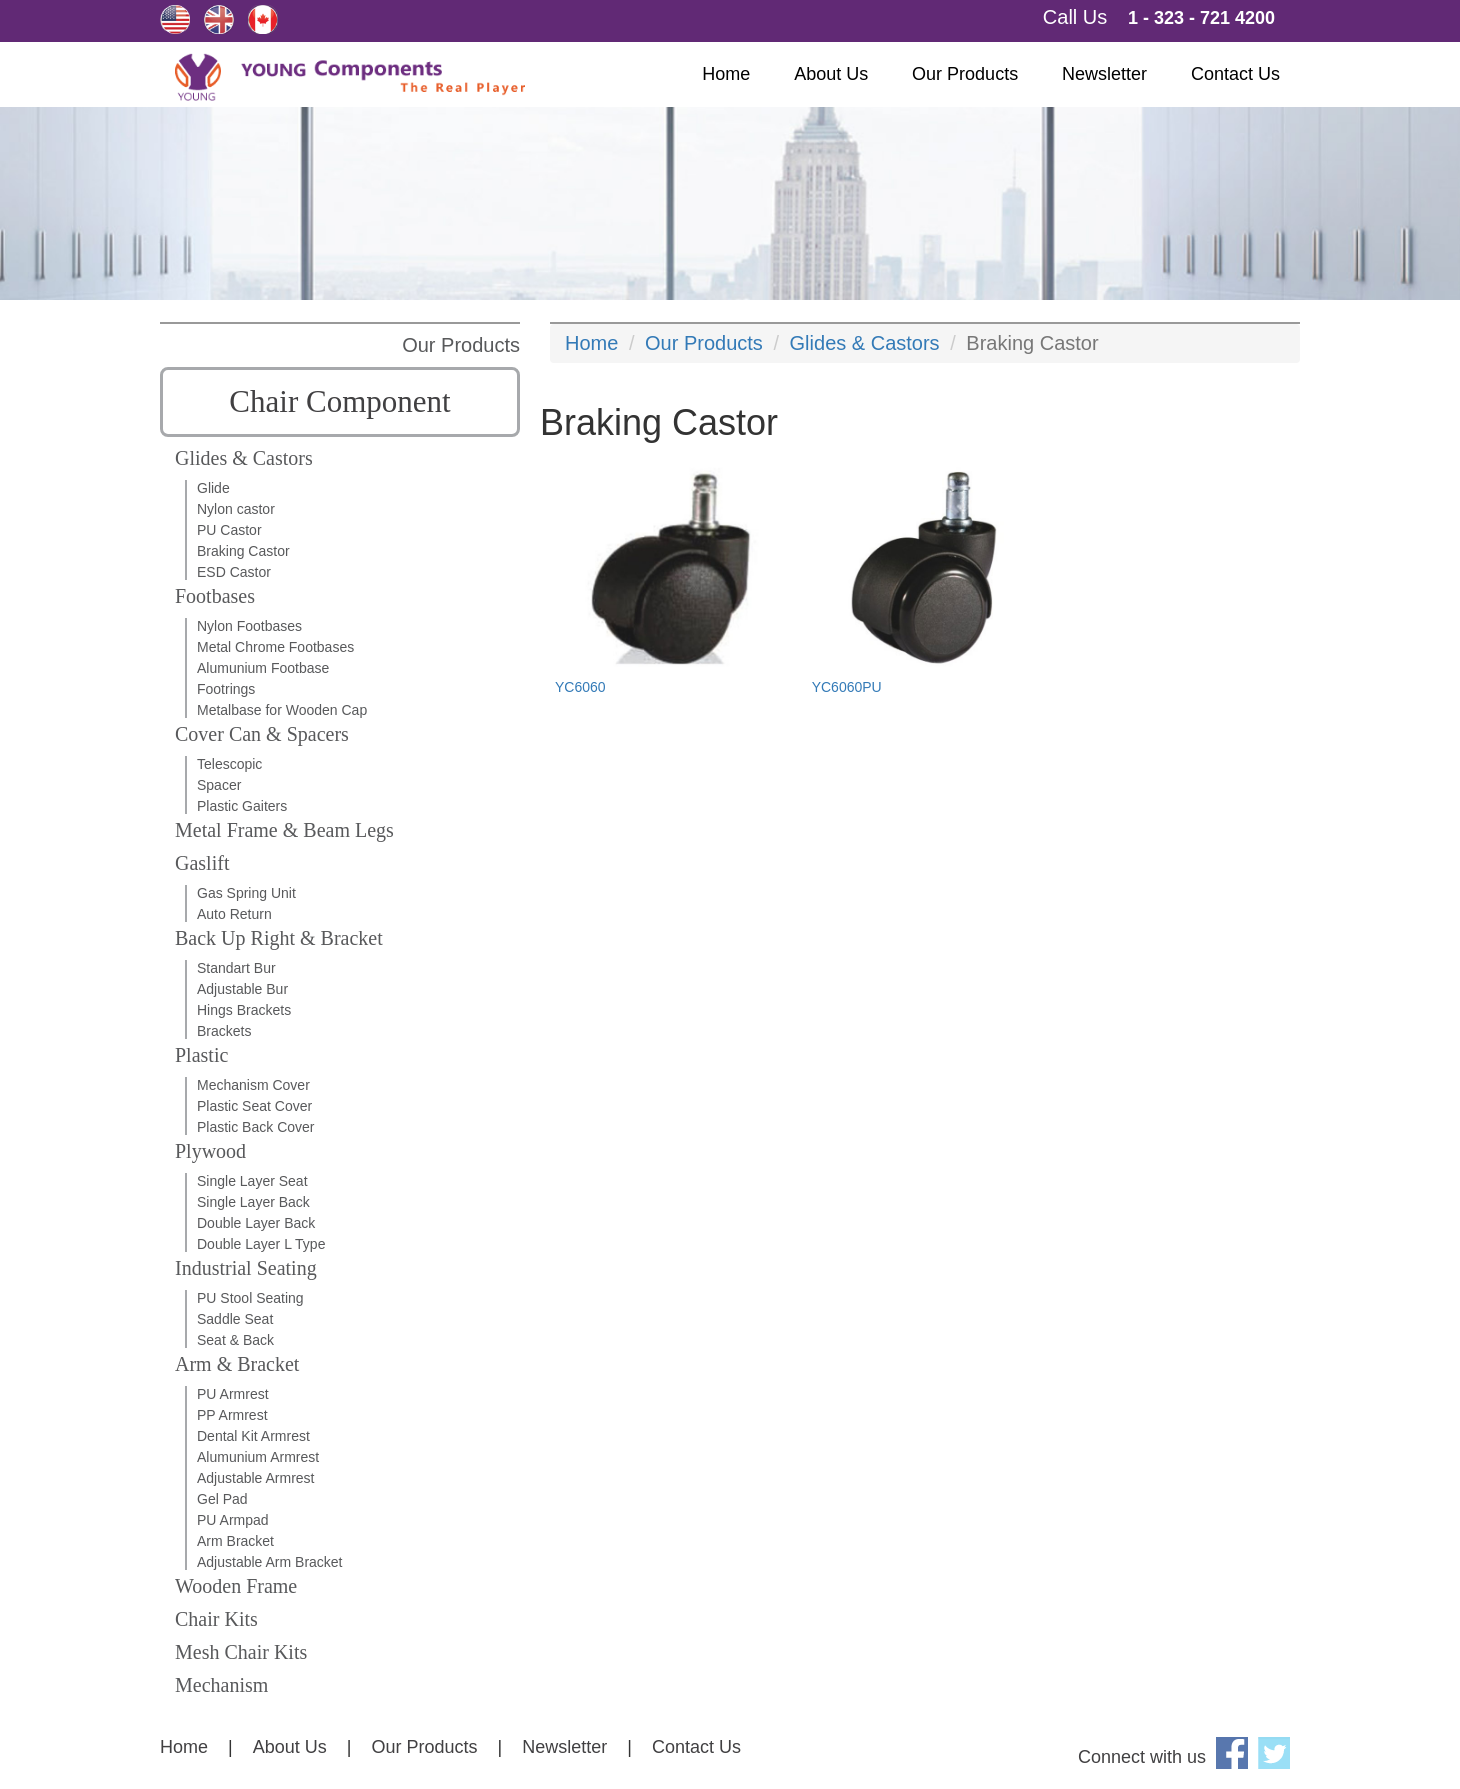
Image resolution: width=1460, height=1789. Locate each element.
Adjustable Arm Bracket (270, 1562)
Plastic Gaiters (242, 806)
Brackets (224, 1031)
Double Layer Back (256, 1223)
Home (726, 74)
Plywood (210, 1151)
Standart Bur (236, 968)
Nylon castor (236, 509)
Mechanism (221, 1685)
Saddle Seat (235, 1319)
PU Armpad (233, 1520)
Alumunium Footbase (263, 668)
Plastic (201, 1055)
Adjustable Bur (242, 989)
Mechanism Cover (253, 1085)
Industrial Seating (246, 1268)
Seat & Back (235, 1340)
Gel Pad (222, 1499)
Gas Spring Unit (246, 893)
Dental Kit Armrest (253, 1436)
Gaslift (202, 863)
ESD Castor (234, 572)
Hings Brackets (244, 1010)
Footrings (226, 689)
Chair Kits (216, 1619)
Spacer (219, 785)
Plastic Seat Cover (254, 1106)
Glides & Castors (244, 458)
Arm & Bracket (237, 1364)
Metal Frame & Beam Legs (284, 830)
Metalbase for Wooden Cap (282, 710)
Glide (213, 488)
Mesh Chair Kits (241, 1652)
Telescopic (229, 764)
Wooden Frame (236, 1586)
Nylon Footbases (249, 626)
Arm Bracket (235, 1541)
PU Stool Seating (250, 1298)
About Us (831, 74)
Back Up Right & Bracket (279, 938)
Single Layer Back (253, 1202)
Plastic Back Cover (255, 1127)
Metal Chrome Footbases (275, 647)
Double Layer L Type (261, 1244)
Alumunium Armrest (258, 1457)
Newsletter (1104, 74)
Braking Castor (243, 551)
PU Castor (229, 530)
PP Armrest (232, 1415)
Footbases (215, 596)
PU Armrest (233, 1394)
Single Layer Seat (252, 1181)
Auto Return (234, 914)
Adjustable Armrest (256, 1478)
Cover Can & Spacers (262, 734)
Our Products (965, 74)
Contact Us (1235, 74)
